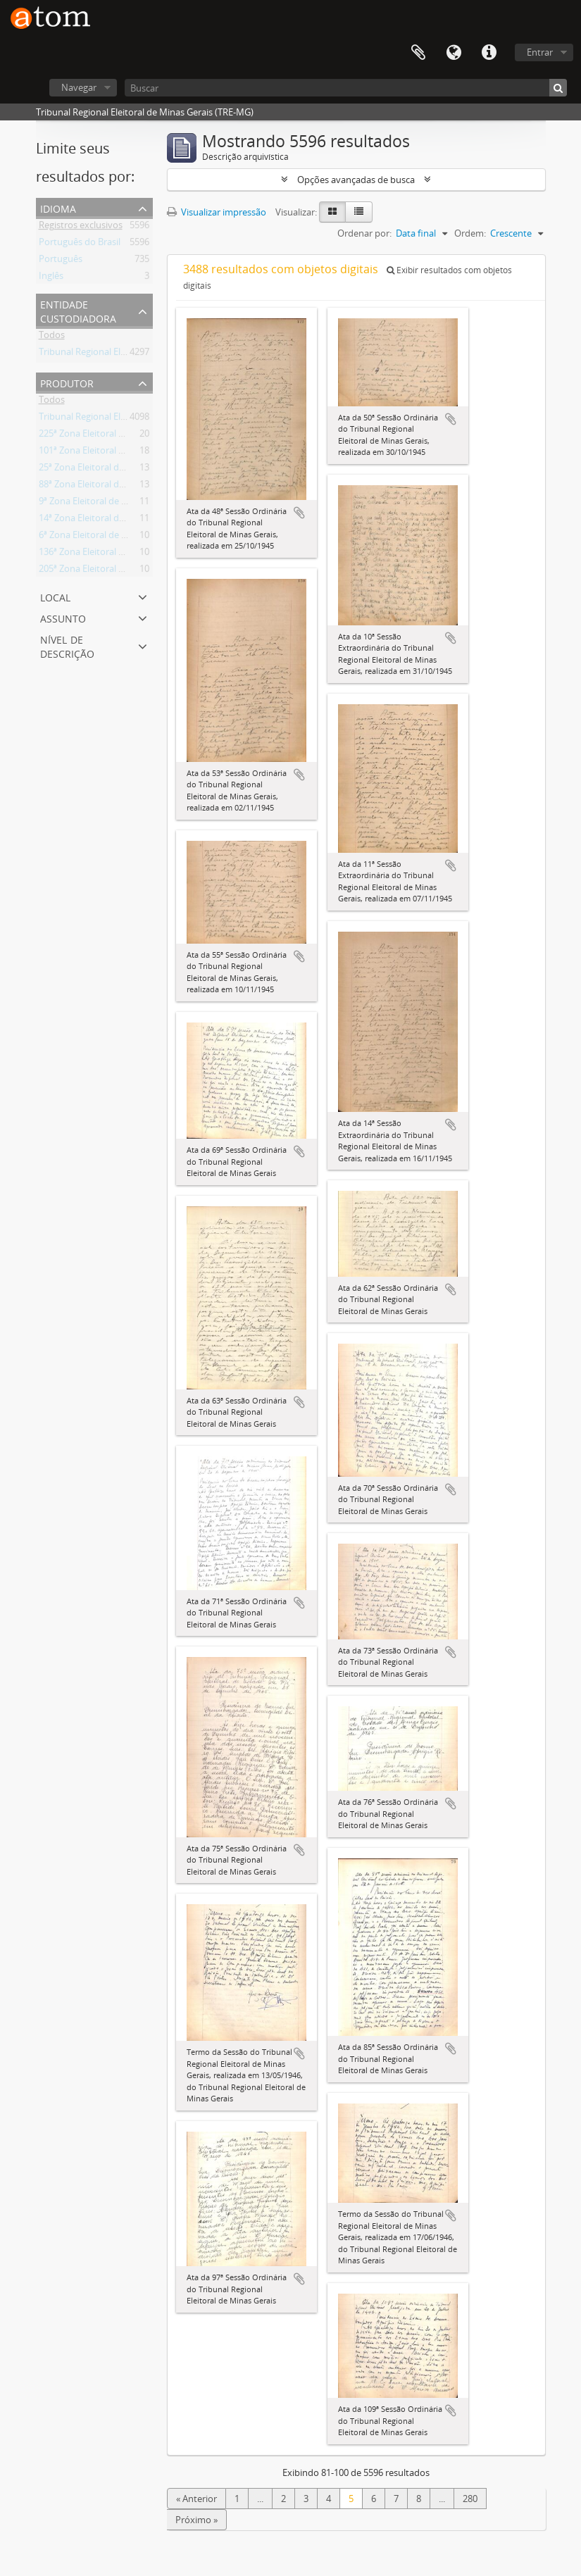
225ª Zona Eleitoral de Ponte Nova (110, 436)
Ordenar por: (364, 233)
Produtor (67, 382)
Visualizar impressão (216, 212)
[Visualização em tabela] (359, 212)
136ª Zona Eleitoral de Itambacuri (108, 554)
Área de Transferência (418, 52)
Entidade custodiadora (78, 310)
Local (55, 596)
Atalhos (488, 52)
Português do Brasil (79, 244)
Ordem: (470, 233)
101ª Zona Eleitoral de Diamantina (109, 452)
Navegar (78, 87)
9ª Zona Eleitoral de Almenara (100, 503)
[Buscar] (346, 87)
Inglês (51, 278)
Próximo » (196, 2519)
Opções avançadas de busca (356, 179)
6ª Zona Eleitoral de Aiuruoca (98, 537)
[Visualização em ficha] (332, 212)
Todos (52, 337)
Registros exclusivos (81, 227)
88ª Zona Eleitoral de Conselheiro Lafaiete (125, 486)
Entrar (540, 52)
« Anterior (196, 2498)
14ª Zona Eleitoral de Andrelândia (108, 520)
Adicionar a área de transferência (299, 513)
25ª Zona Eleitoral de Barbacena (104, 469)
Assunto (63, 617)
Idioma (453, 52)
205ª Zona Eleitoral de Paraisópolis (110, 571)
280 (470, 2498)
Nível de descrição (67, 645)
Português (60, 261)
